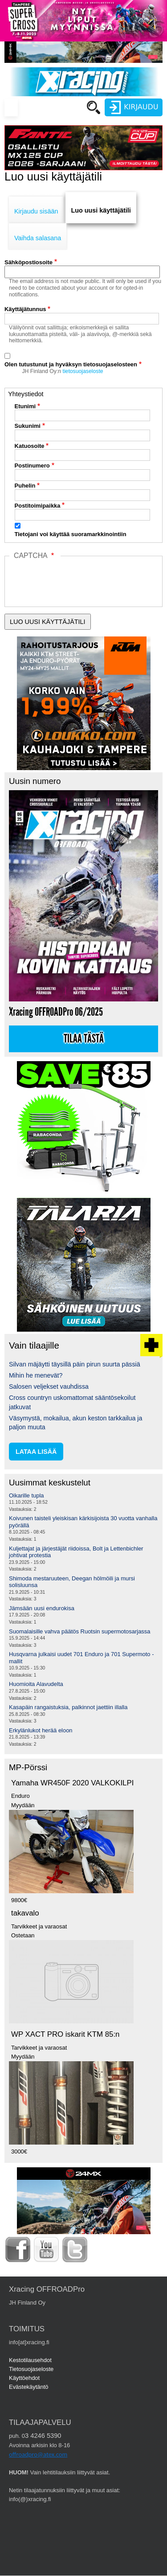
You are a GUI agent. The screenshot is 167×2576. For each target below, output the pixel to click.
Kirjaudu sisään (36, 211)
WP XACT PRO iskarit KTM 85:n (65, 2034)
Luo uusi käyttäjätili (100, 210)
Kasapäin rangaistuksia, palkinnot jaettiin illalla (68, 1707)
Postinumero (32, 465)
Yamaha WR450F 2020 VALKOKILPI (72, 1783)
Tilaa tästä (84, 1038)
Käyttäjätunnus (25, 309)
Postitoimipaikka (38, 505)
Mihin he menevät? (35, 1375)
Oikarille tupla (26, 1495)
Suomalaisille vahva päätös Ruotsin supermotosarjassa (80, 1631)
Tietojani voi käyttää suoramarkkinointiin (70, 534)
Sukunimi (28, 425)
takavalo (25, 1913)
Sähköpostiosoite (28, 262)
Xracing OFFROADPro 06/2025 (56, 1012)
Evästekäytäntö (29, 2386)
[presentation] (77, 600)
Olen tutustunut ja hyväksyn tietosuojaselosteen (70, 364)
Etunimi (25, 406)
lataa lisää (36, 1451)
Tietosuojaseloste (31, 2369)
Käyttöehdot (24, 2378)
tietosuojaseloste (83, 371)
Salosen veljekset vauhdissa (49, 1386)
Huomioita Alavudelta (36, 1684)
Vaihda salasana (37, 238)
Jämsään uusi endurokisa (41, 1608)
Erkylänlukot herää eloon (41, 1730)
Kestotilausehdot (30, 2360)
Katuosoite (30, 446)
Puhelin (25, 485)
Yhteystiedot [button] (25, 394)
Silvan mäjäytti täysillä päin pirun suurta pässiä (74, 1364)
